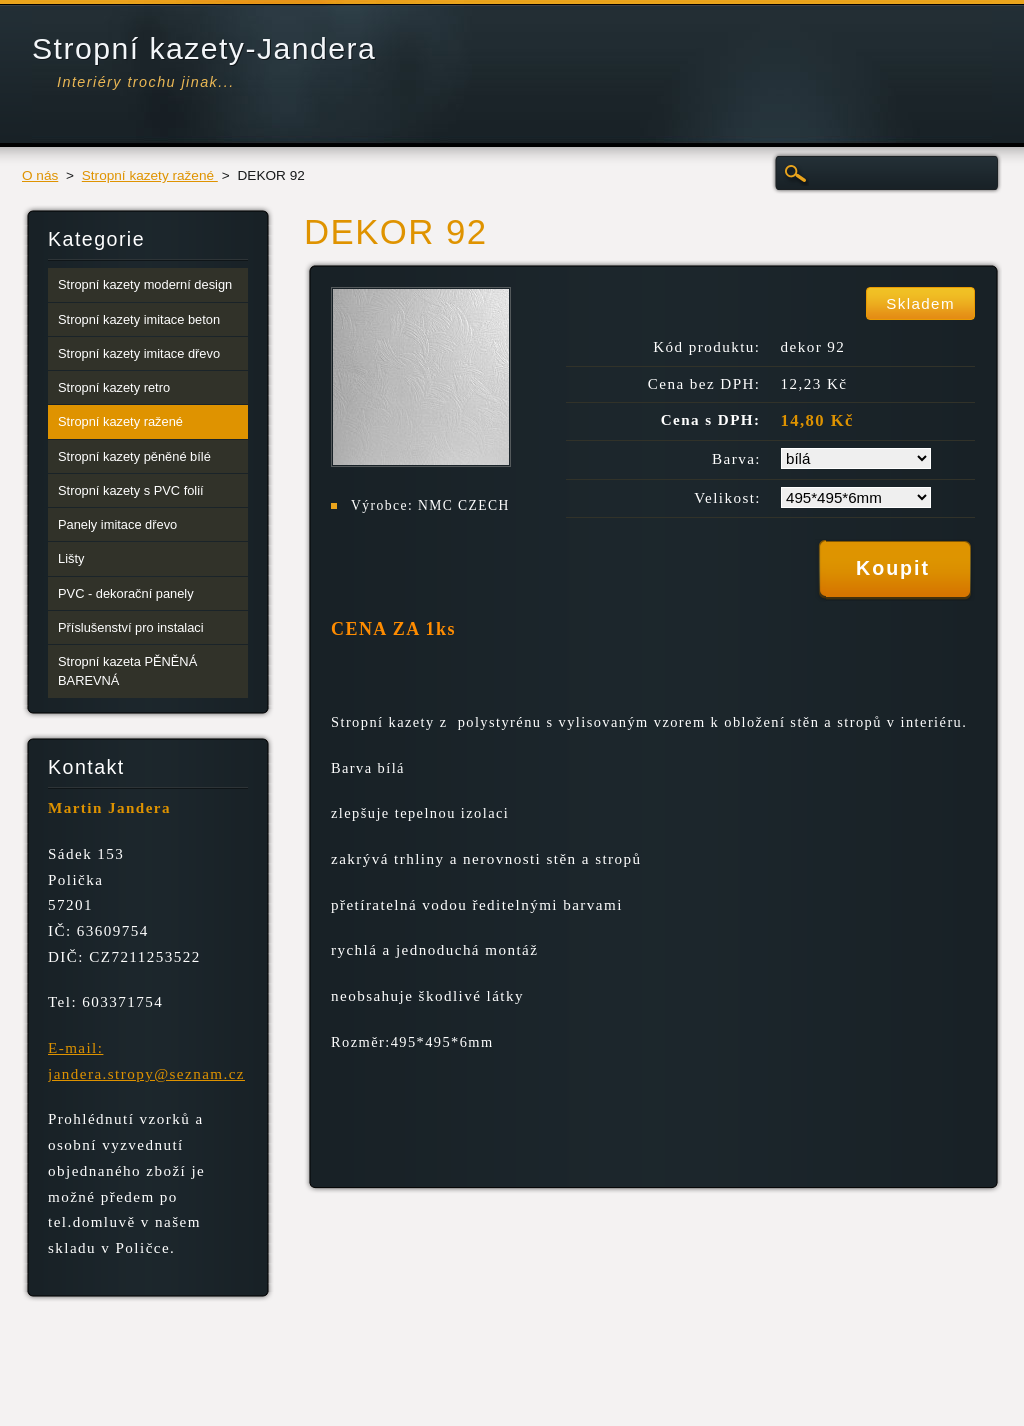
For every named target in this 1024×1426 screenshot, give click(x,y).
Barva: (736, 459)
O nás (40, 175)
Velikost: (727, 498)
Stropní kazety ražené (150, 175)
